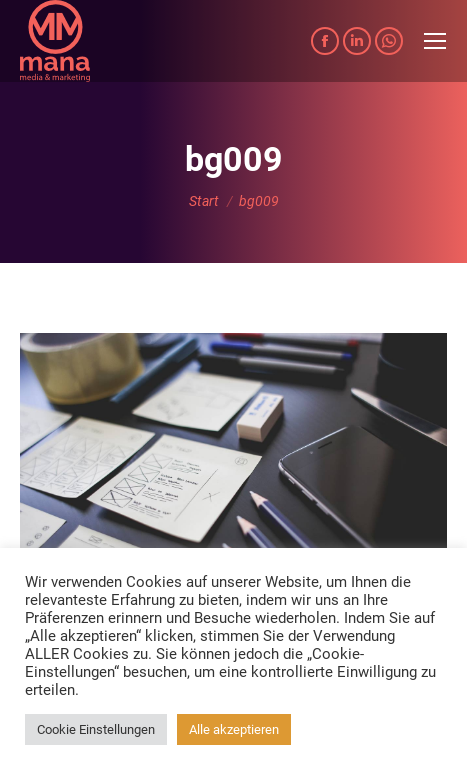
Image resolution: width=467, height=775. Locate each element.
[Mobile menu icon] (435, 41)
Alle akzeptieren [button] (234, 729)
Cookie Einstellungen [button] (96, 729)
